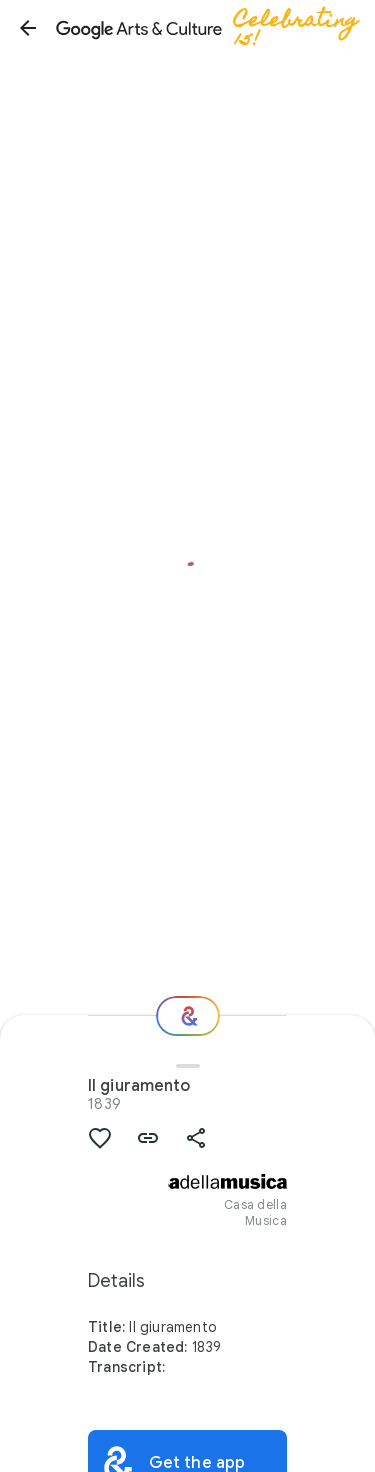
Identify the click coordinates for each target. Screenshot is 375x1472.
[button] (28, 28)
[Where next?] (188, 1016)
